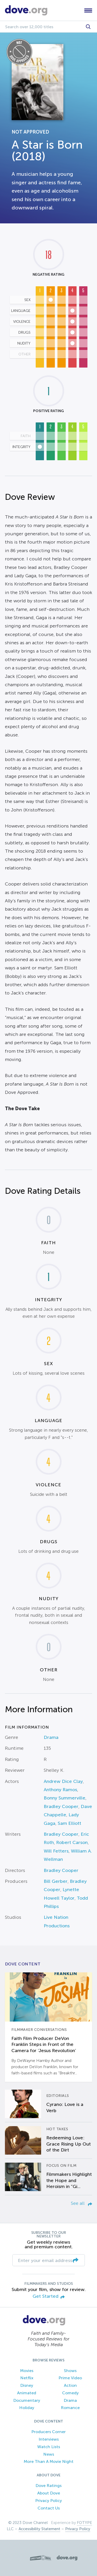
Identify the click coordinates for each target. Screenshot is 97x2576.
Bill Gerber (56, 1881)
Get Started (49, 2296)
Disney (26, 2385)
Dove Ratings (48, 2485)
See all (81, 2203)
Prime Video (70, 2378)
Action (70, 2385)
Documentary (26, 2400)
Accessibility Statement (39, 2529)
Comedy (70, 2393)
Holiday (26, 2407)
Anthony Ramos (60, 1789)
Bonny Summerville (64, 1798)
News (48, 2454)
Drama (51, 1737)
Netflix (26, 2378)
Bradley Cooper (61, 1806)
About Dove (48, 2493)
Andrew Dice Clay (63, 1781)
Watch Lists (48, 2447)
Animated (26, 2393)
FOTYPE (84, 2523)
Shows (70, 2370)
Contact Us (49, 2508)
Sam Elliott (69, 1823)
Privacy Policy (48, 2500)
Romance (70, 2407)
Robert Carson (72, 1842)
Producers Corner (48, 2431)
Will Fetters (56, 1851)
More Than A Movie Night (48, 2461)
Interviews (49, 2439)
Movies (26, 2370)
